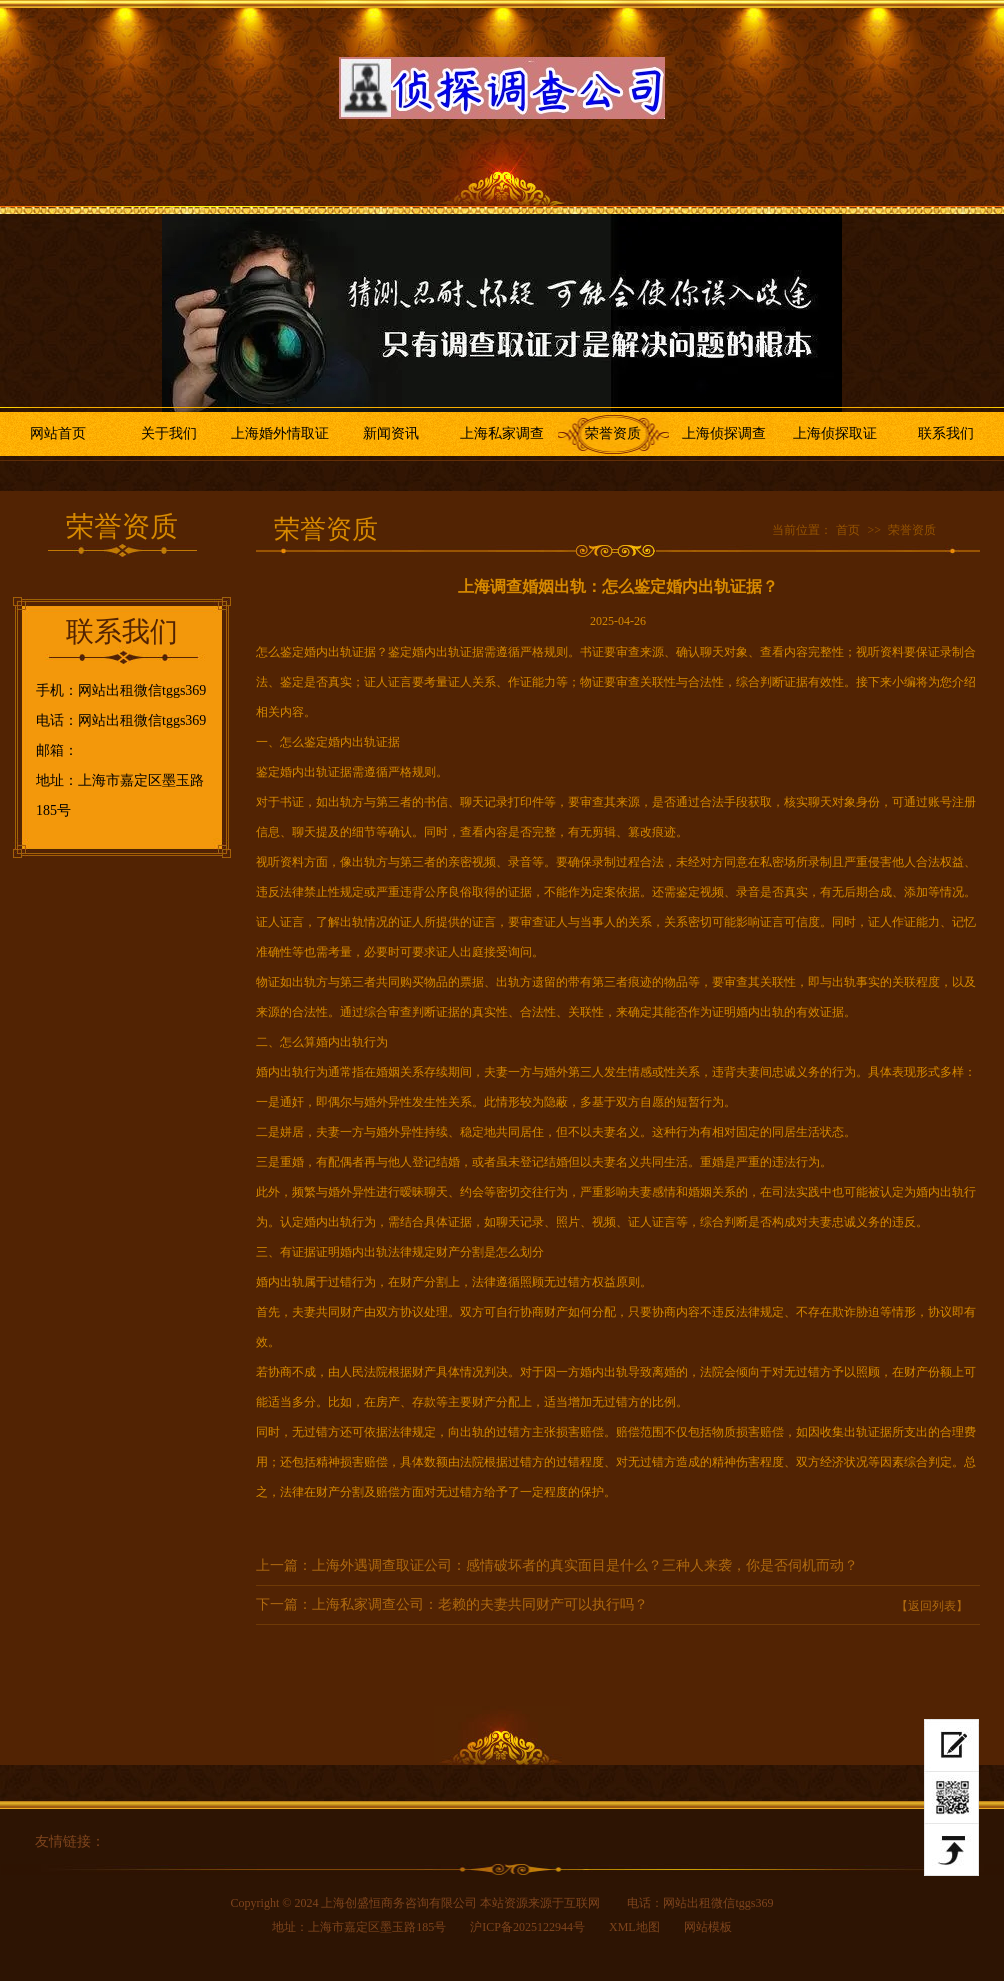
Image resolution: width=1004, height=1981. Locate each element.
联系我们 (946, 433)
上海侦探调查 (724, 433)
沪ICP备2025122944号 (527, 1927)
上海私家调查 (502, 433)
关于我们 (169, 433)
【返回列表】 (932, 1606)
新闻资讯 (391, 433)
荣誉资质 (613, 433)
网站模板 (708, 1927)
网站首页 (58, 433)
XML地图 (634, 1927)
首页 (848, 530)
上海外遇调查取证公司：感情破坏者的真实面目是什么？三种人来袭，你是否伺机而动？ (585, 1565)
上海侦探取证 (835, 433)
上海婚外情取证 (280, 433)
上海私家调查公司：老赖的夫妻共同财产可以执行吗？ (480, 1604)
